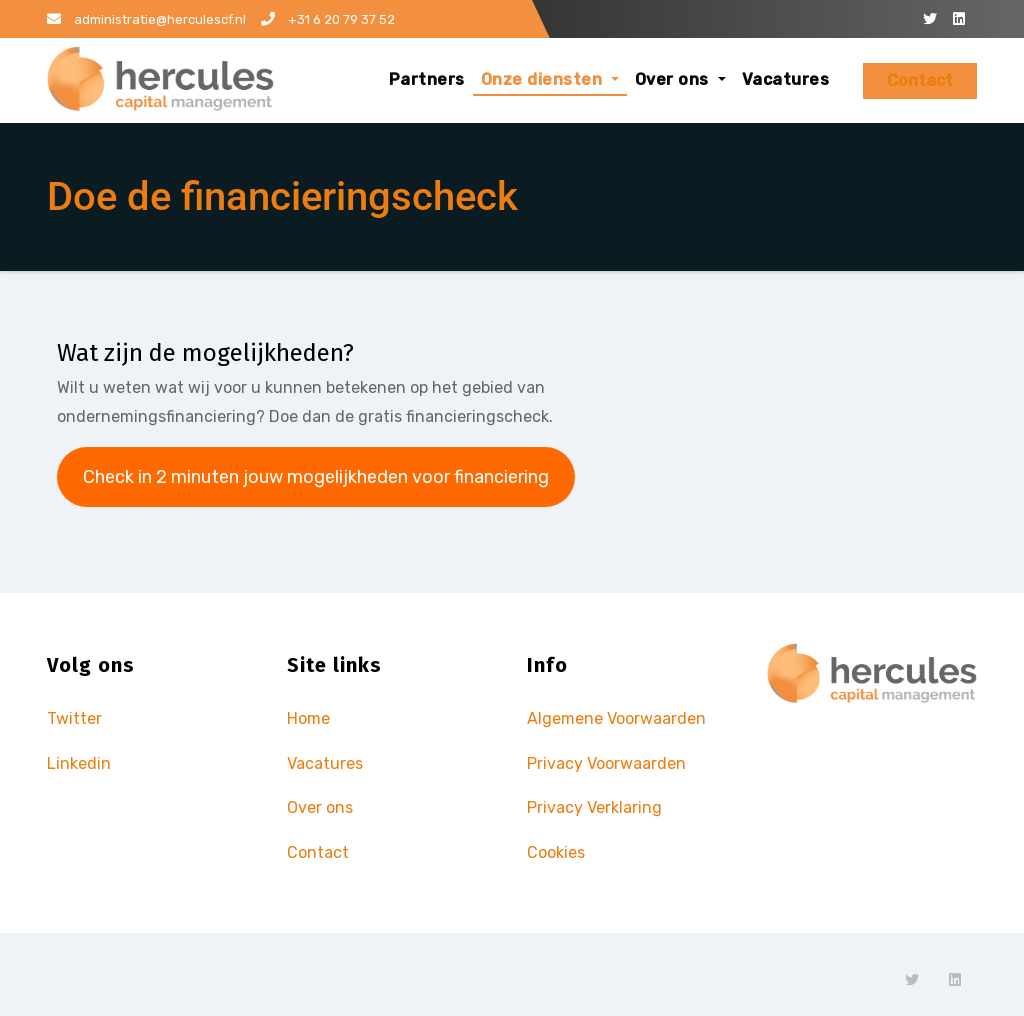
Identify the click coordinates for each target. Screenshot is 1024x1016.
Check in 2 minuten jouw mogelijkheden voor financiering (316, 477)
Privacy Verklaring (594, 807)
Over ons (680, 79)
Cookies (556, 852)
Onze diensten (550, 79)
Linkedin (79, 763)
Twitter (74, 718)
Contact (920, 80)
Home (308, 718)
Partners (427, 79)
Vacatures (786, 79)
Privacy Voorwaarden (606, 763)
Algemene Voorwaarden (616, 718)
